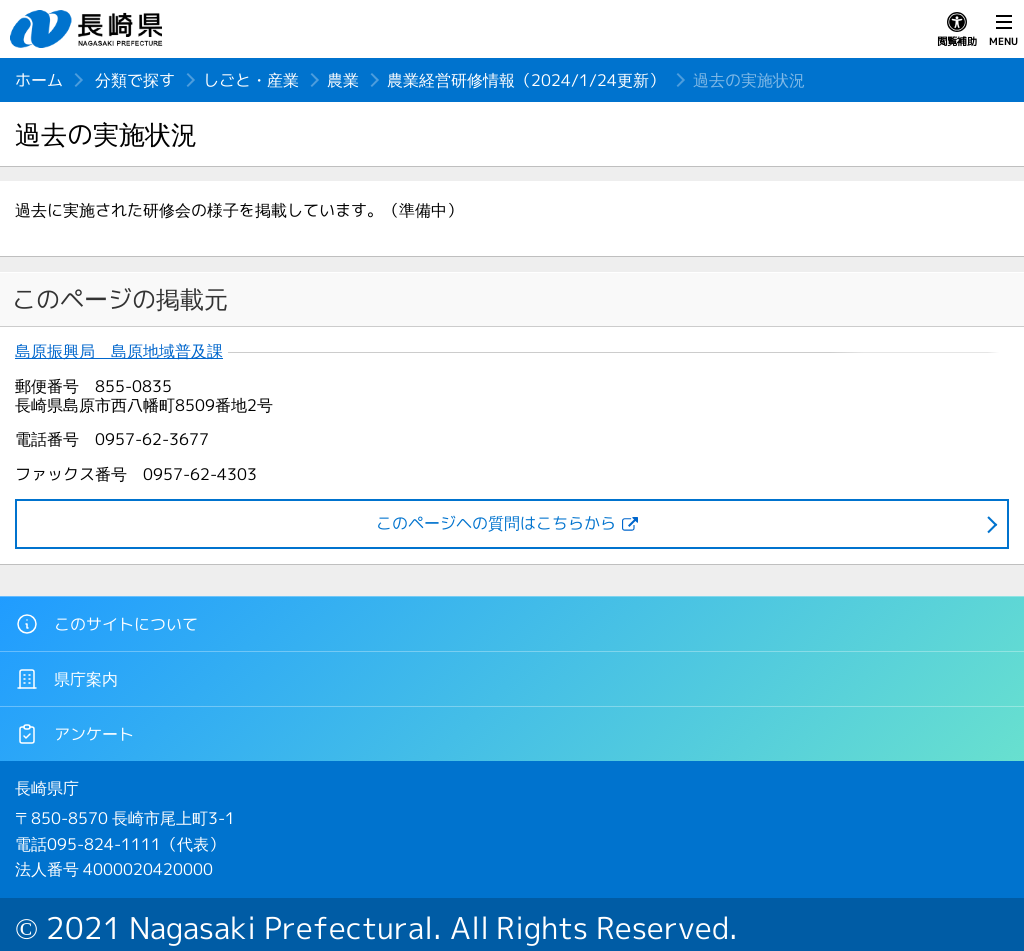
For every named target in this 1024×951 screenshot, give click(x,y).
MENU (1003, 30)
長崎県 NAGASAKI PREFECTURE (89, 29)
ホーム (39, 80)
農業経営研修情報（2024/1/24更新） (526, 80)
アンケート (74, 734)
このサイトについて (106, 624)
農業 (343, 80)
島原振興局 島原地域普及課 (119, 351)
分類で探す (135, 80)
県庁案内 (66, 679)
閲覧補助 (957, 30)
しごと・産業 (251, 80)
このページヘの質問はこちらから (496, 523)
